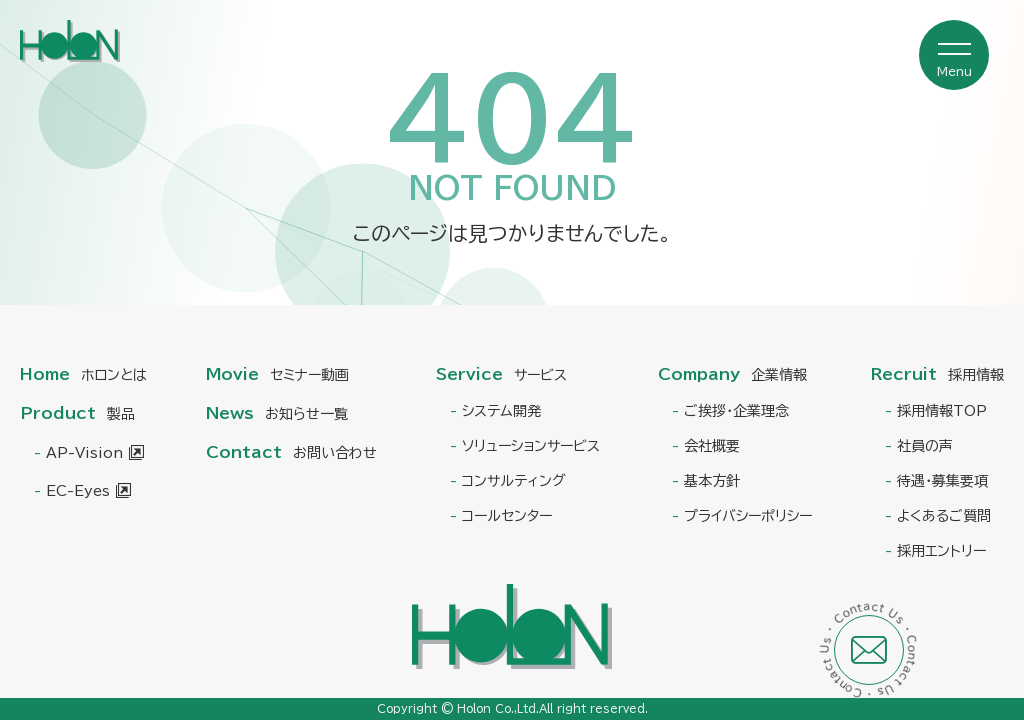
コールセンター (507, 516)
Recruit (937, 374)
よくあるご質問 (944, 516)
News (277, 413)
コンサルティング (514, 481)
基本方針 (712, 481)
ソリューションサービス (531, 446)
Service (501, 374)
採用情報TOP (942, 411)
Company (732, 374)
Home (83, 374)
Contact (291, 452)
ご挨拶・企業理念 (736, 411)
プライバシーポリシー (748, 516)
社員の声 (925, 446)
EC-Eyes (78, 491)
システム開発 (501, 411)
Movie (277, 374)
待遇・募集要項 (942, 481)
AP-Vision (84, 453)
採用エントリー (941, 551)
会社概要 (712, 446)
